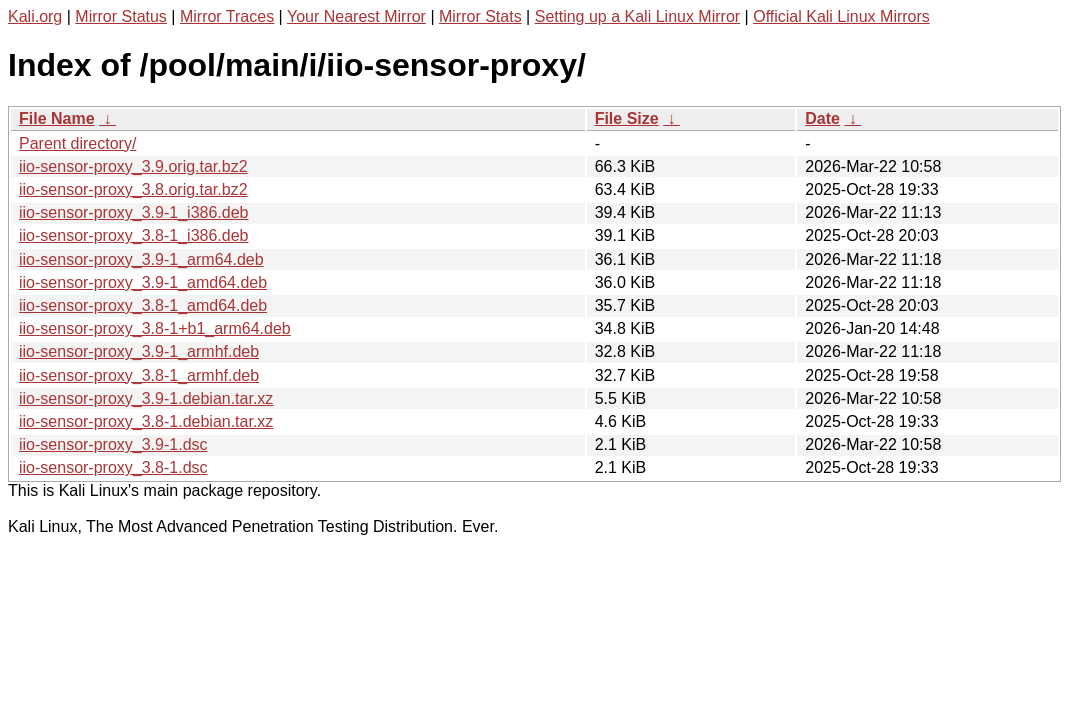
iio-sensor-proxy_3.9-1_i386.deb (133, 212)
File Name (57, 118)
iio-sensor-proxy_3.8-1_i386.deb (133, 235)
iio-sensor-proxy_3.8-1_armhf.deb (139, 375)
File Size (627, 118)
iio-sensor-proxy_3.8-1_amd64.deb (143, 305)
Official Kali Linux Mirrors (841, 16)
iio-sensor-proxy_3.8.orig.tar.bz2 (133, 189)
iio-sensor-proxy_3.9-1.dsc (113, 444)
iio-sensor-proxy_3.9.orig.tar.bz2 (133, 166)
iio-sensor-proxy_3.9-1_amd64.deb (143, 282)
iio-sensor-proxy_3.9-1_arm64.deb (141, 259)
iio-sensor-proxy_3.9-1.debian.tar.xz (146, 398)
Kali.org (35, 16)
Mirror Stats (480, 16)
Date (822, 118)
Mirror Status (121, 16)
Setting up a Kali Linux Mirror (637, 16)
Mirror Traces (227, 16)
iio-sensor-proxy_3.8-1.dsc (113, 467)
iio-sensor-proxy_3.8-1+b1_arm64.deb (155, 328)
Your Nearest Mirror (356, 16)
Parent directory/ (77, 143)
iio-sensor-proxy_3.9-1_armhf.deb (139, 351)
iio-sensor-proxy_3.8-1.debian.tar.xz (146, 421)
